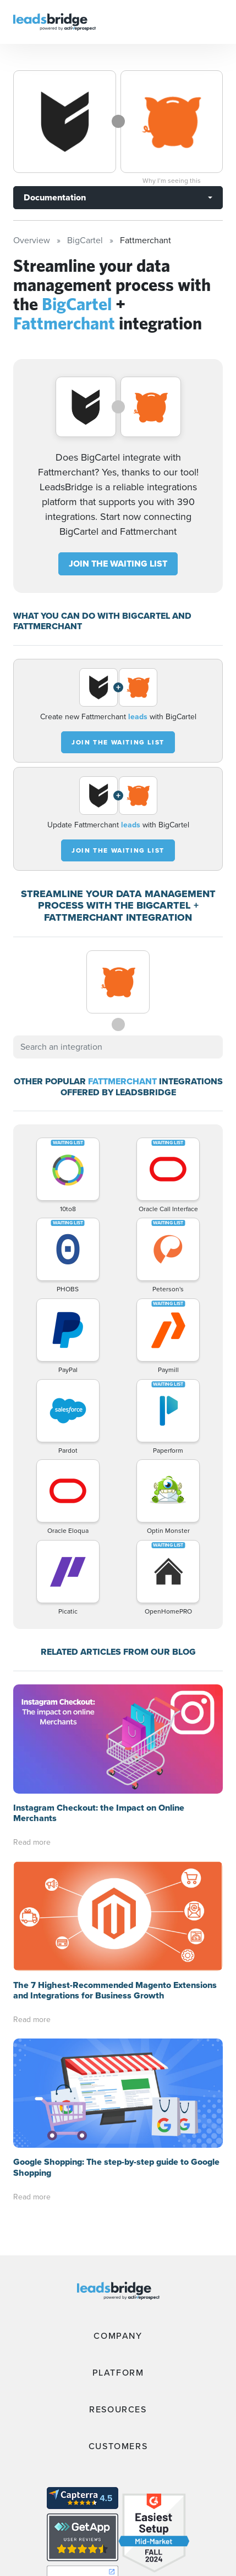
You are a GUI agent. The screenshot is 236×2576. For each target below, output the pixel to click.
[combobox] (118, 1047)
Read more (32, 1733)
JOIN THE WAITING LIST (118, 563)
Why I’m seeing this (171, 180)
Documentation (55, 197)
